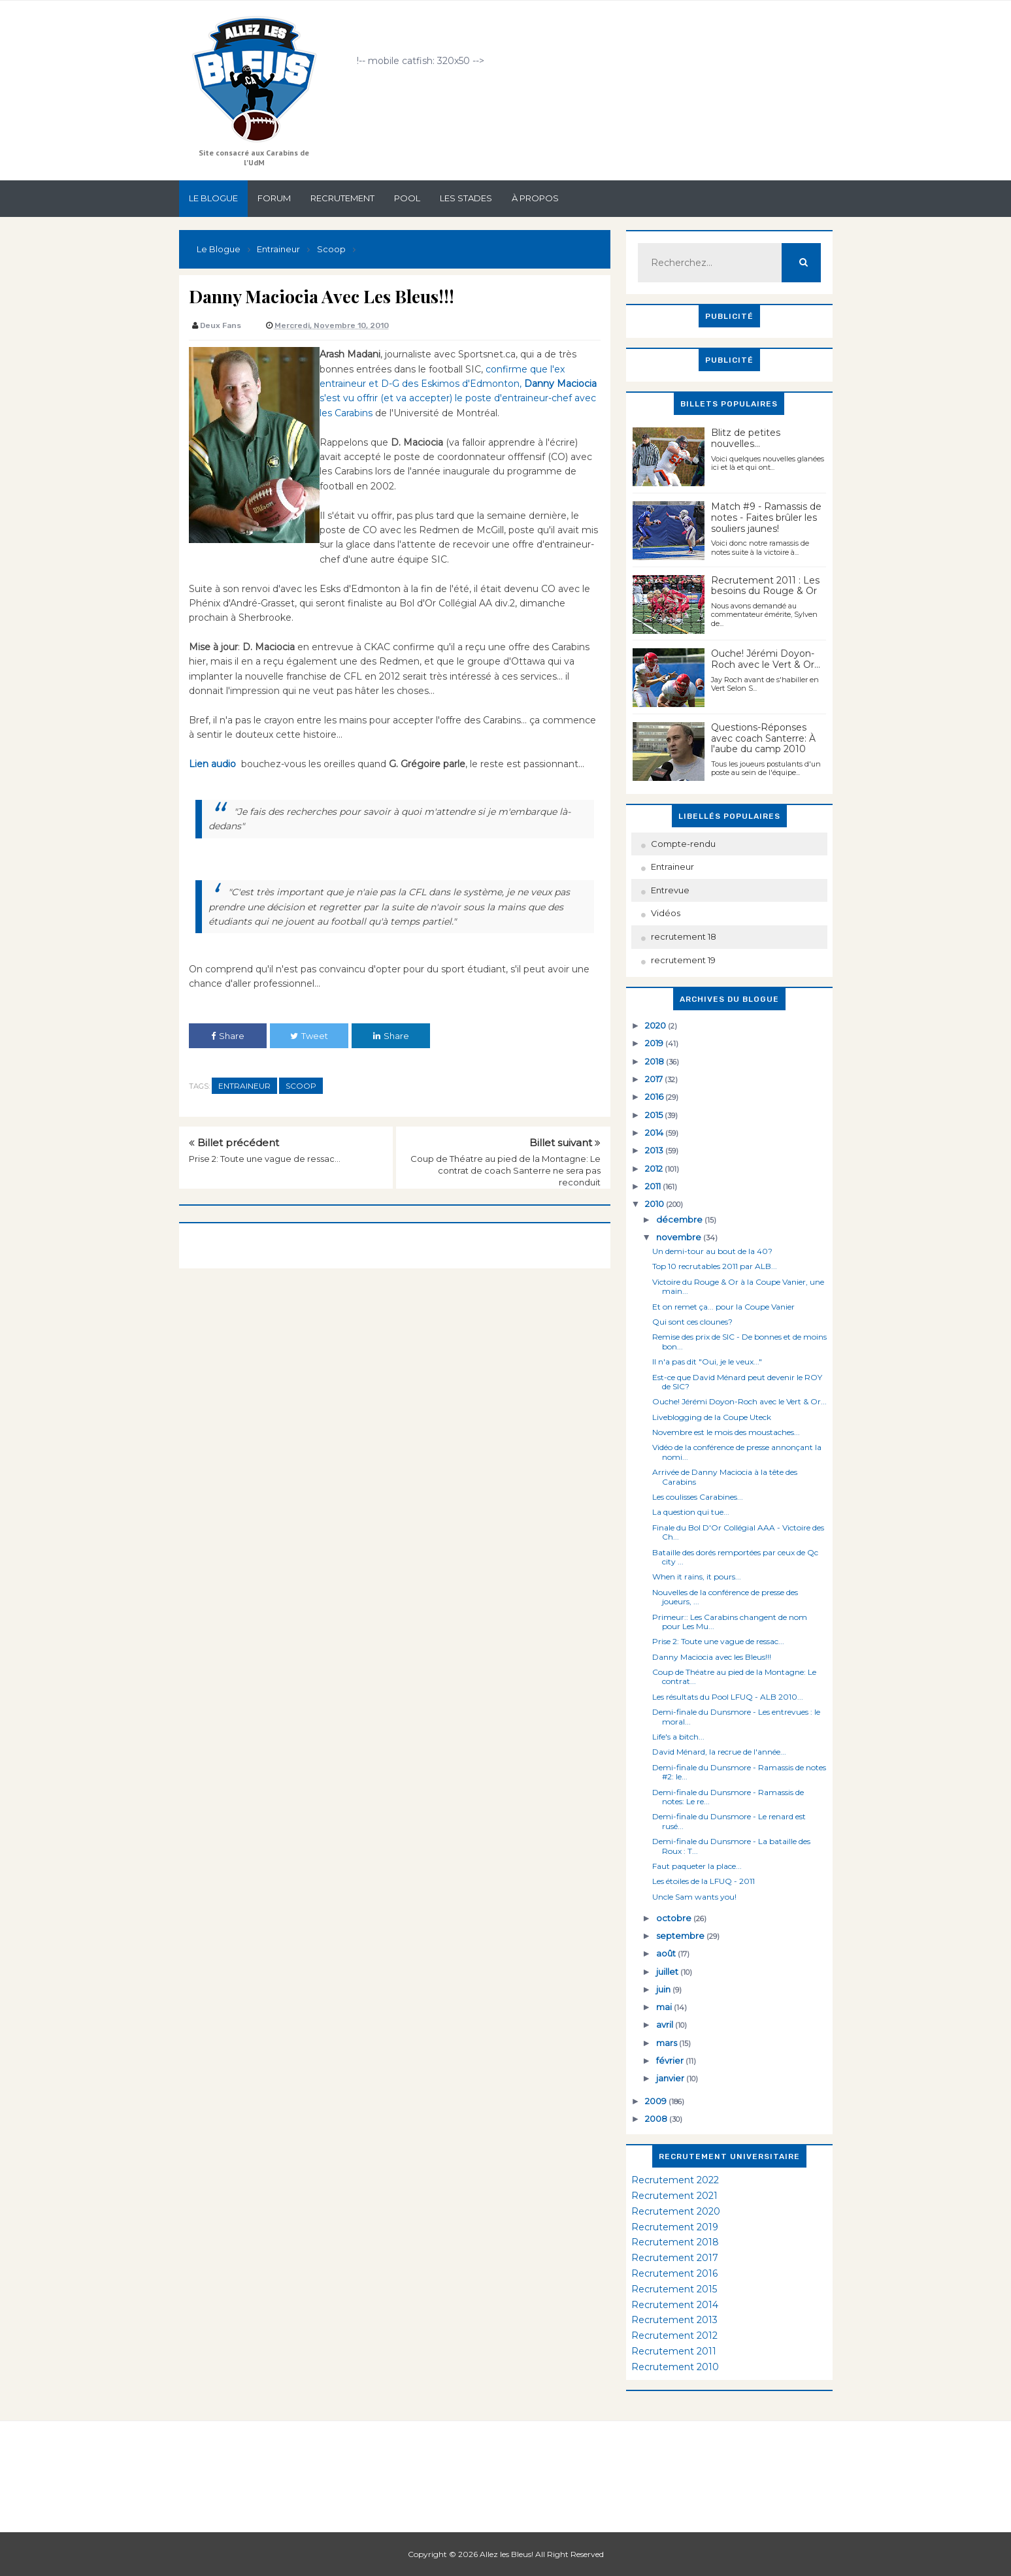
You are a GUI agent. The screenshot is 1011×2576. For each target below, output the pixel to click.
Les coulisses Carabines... (697, 1497)
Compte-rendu (683, 843)
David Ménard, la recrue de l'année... (719, 1752)
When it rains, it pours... (696, 1576)
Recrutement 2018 (675, 2242)
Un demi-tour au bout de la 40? (712, 1251)
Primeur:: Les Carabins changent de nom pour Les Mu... (729, 1621)
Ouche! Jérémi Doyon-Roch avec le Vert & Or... (765, 659)
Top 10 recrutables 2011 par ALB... (714, 1266)
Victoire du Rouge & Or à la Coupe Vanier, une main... (738, 1286)
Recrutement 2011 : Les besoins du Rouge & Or (765, 585)
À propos (535, 198)
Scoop (301, 1086)
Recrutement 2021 (674, 2196)
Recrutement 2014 (674, 2305)
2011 (654, 1186)
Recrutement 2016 (674, 2273)
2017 (655, 1079)
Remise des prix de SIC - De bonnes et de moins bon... (739, 1341)
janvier (671, 2078)
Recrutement (342, 198)
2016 (655, 1096)
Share (227, 1036)
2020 (656, 1025)
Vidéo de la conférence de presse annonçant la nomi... (736, 1451)
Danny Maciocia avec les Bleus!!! (711, 1657)
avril (665, 2024)
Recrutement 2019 (674, 2227)
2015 (655, 1115)
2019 (655, 1043)
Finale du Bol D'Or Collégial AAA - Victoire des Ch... (738, 1532)
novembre (679, 1237)
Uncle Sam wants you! (694, 1897)
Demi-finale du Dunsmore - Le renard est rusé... (729, 1820)
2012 (655, 1168)
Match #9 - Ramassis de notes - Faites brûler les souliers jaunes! (766, 518)
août (667, 1953)
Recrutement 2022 (675, 2180)
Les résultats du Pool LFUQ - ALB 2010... (727, 1697)
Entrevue (670, 890)
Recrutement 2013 (674, 2320)
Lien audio (215, 764)
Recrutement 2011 (673, 2351)
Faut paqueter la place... (697, 1866)
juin (664, 1989)
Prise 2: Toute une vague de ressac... (264, 1158)
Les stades (466, 198)
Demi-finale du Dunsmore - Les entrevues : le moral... (736, 1716)
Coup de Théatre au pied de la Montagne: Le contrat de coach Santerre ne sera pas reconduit (505, 1170)
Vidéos (665, 913)
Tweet (309, 1036)
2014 (655, 1132)
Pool (407, 198)
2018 (655, 1061)
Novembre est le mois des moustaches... (726, 1432)
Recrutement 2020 (675, 2211)
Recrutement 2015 (674, 2289)
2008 (657, 2118)
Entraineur (244, 1086)
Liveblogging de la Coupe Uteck (711, 1417)
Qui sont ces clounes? (692, 1322)
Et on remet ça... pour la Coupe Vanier (723, 1307)
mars (667, 2043)
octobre (674, 1918)
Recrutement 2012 (674, 2335)
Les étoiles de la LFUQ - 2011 (703, 1881)
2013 (655, 1150)
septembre (681, 1935)
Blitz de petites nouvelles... (745, 438)
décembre (680, 1219)
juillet (668, 1971)
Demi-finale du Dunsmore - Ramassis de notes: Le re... (728, 1796)
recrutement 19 (683, 960)
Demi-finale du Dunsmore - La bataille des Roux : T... (731, 1845)
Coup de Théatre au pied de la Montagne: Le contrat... (734, 1676)
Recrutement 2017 (674, 2258)
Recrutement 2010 (675, 2367)
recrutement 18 (683, 936)
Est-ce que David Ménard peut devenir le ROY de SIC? (737, 1381)
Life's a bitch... (678, 1737)
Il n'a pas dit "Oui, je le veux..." (707, 1361)
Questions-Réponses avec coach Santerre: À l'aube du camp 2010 (763, 738)
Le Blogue (213, 198)
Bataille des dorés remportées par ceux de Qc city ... (735, 1556)
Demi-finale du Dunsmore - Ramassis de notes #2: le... (739, 1771)
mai (665, 2007)
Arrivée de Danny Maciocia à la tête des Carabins (724, 1476)
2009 (657, 2101)
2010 (655, 1203)
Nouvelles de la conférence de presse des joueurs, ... (725, 1596)
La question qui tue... (690, 1512)
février (671, 2060)
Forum (274, 198)
